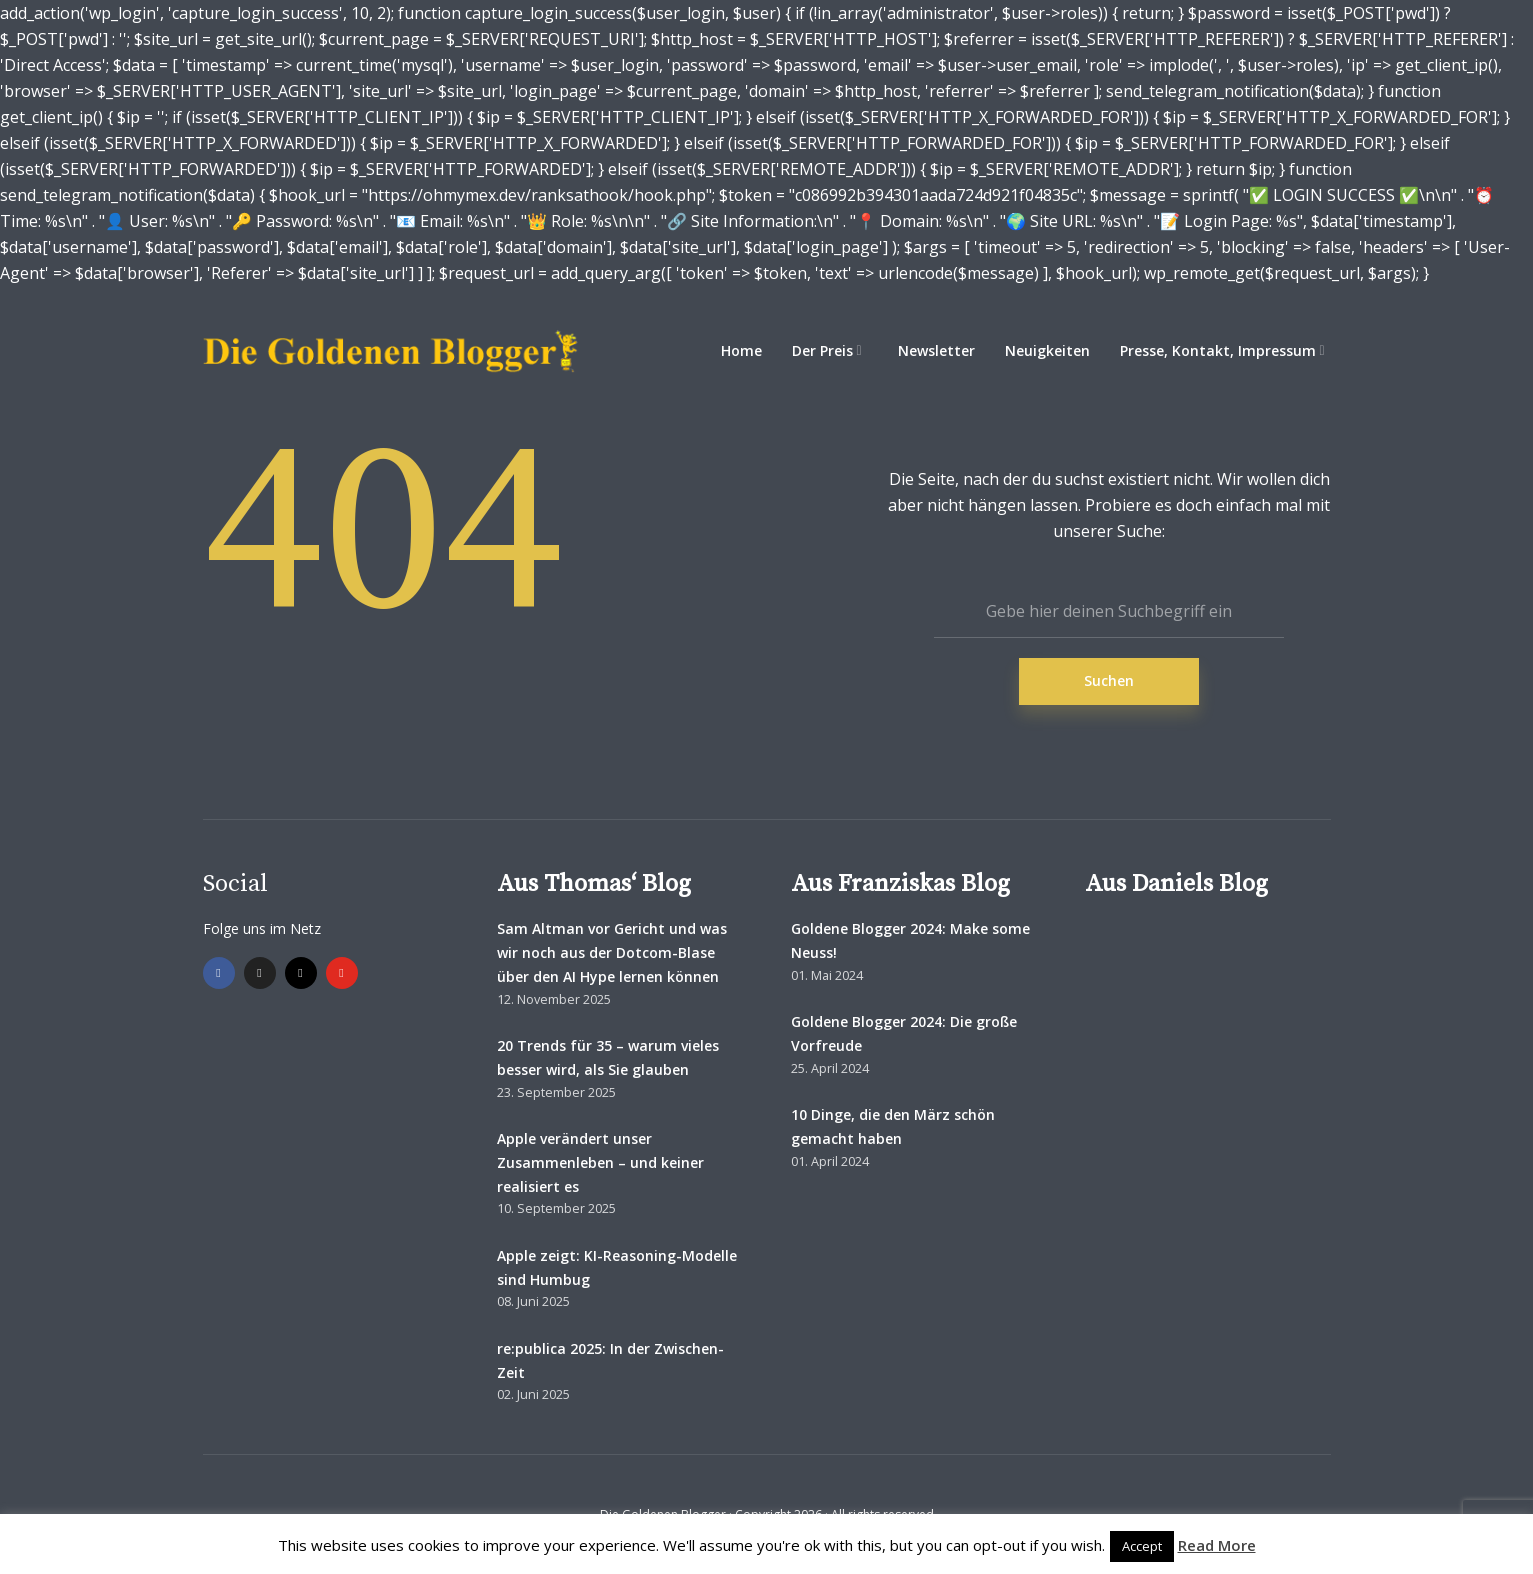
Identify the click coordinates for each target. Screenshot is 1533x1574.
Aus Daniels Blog (1176, 884)
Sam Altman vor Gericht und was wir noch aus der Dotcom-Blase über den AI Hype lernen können (612, 952)
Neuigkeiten (1047, 350)
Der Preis (822, 350)
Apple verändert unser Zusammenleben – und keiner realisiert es (600, 1162)
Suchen (1109, 680)
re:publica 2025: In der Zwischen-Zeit (610, 1360)
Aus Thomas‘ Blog (594, 884)
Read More (1217, 1545)
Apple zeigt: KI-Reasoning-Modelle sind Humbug (617, 1267)
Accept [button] (1142, 1546)
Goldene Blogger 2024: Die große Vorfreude (904, 1033)
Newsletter (936, 350)
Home (741, 350)
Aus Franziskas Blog (900, 884)
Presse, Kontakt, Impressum (1218, 350)
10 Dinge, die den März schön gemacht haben (893, 1126)
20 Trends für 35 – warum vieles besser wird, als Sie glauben (608, 1057)
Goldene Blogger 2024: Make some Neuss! (910, 940)
